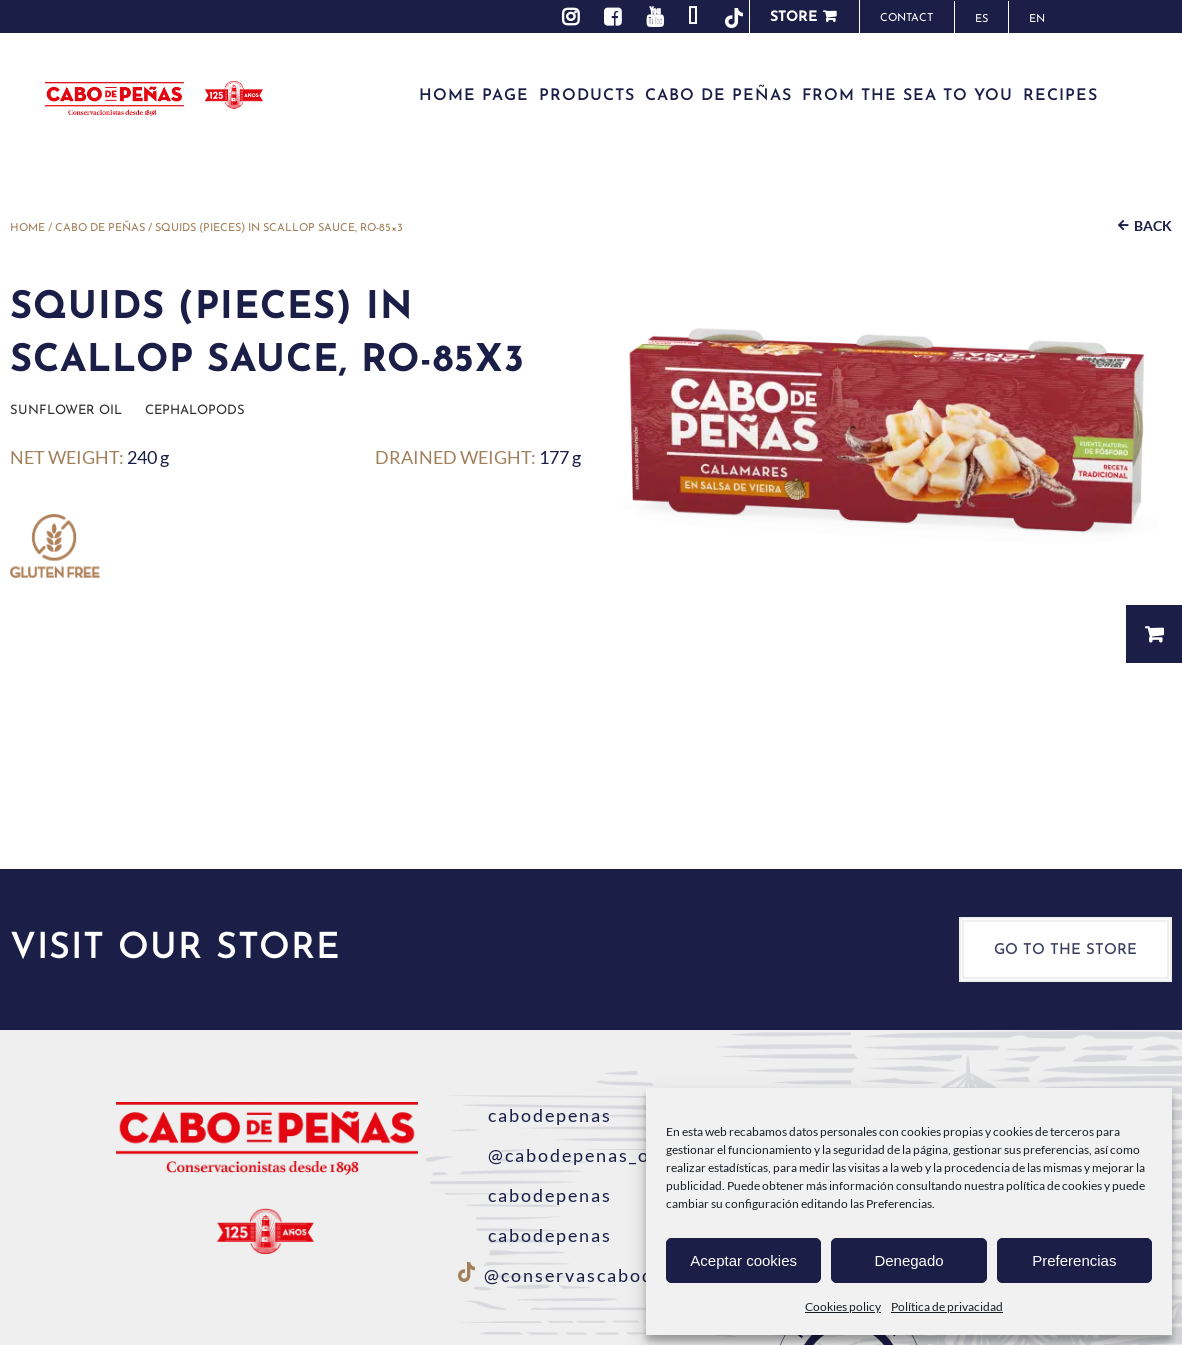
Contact (906, 18)
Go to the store (1065, 950)
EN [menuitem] (1037, 19)
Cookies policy (843, 1306)
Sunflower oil (66, 410)
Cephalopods (195, 410)
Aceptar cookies (743, 1260)
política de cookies (1054, 1185)
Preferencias (1074, 1260)
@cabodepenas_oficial (579, 1155)
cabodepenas (535, 1115)
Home (27, 228)
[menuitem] (981, 17)
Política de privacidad (947, 1306)
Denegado (908, 1260)
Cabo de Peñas (100, 228)
